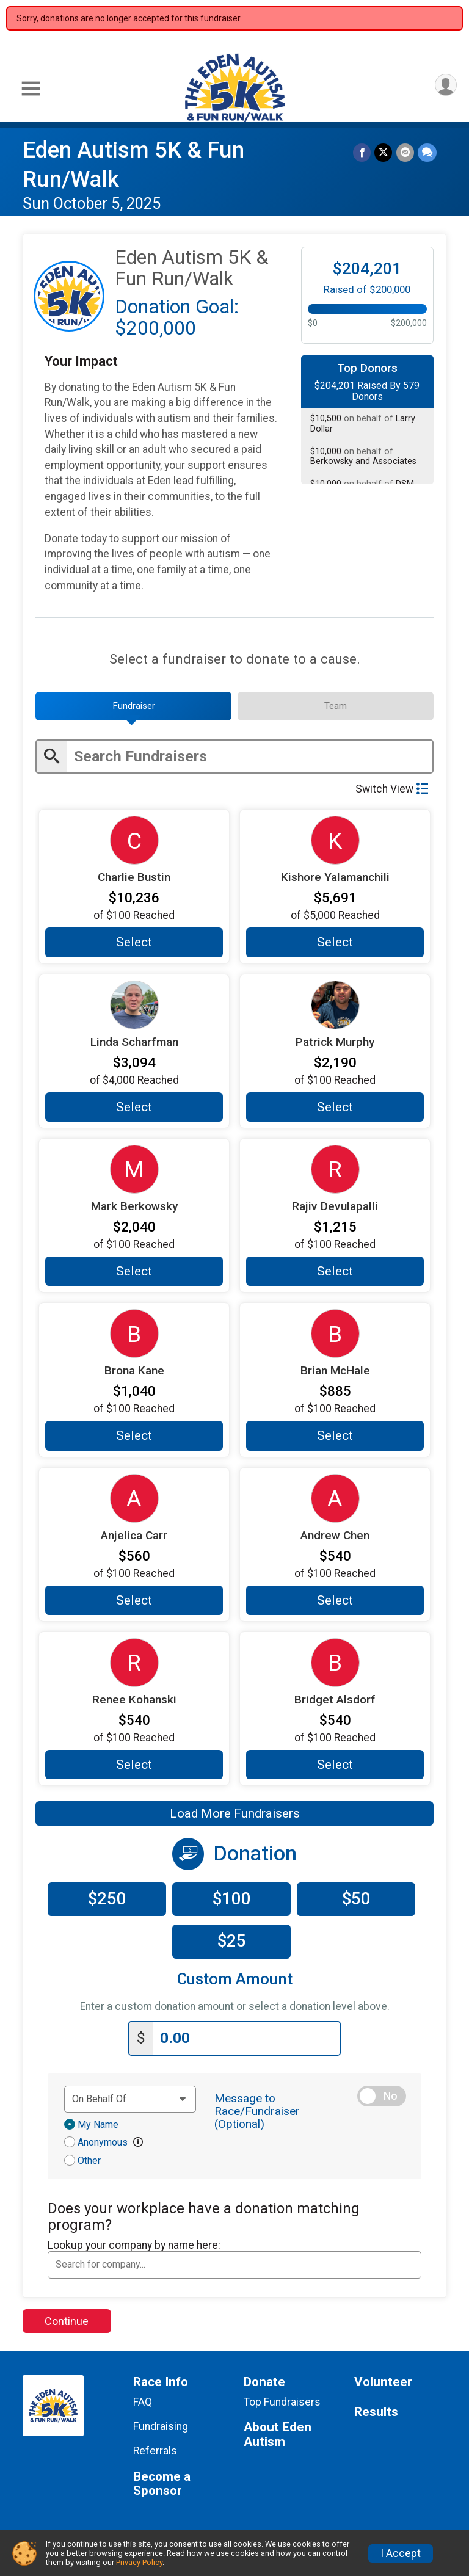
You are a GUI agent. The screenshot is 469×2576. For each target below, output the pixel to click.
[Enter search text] (249, 757)
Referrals (155, 2451)
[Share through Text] (427, 152)
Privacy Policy (139, 2562)
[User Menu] (445, 85)
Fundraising (160, 2426)
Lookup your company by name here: (134, 2244)
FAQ (142, 2401)
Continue (67, 2320)
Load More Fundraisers (235, 1813)
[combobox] (234, 2264)
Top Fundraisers (282, 2401)
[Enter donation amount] (246, 2038)
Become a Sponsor (162, 2483)
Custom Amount (235, 1979)
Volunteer (383, 2382)
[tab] (133, 706)
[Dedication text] (130, 2098)
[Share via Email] (405, 152)
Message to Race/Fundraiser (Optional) (257, 2110)
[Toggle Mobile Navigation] (30, 88)
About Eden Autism (277, 2434)
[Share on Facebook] (362, 152)
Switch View (391, 789)
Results (376, 2411)
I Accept (400, 2553)
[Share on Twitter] (384, 152)
